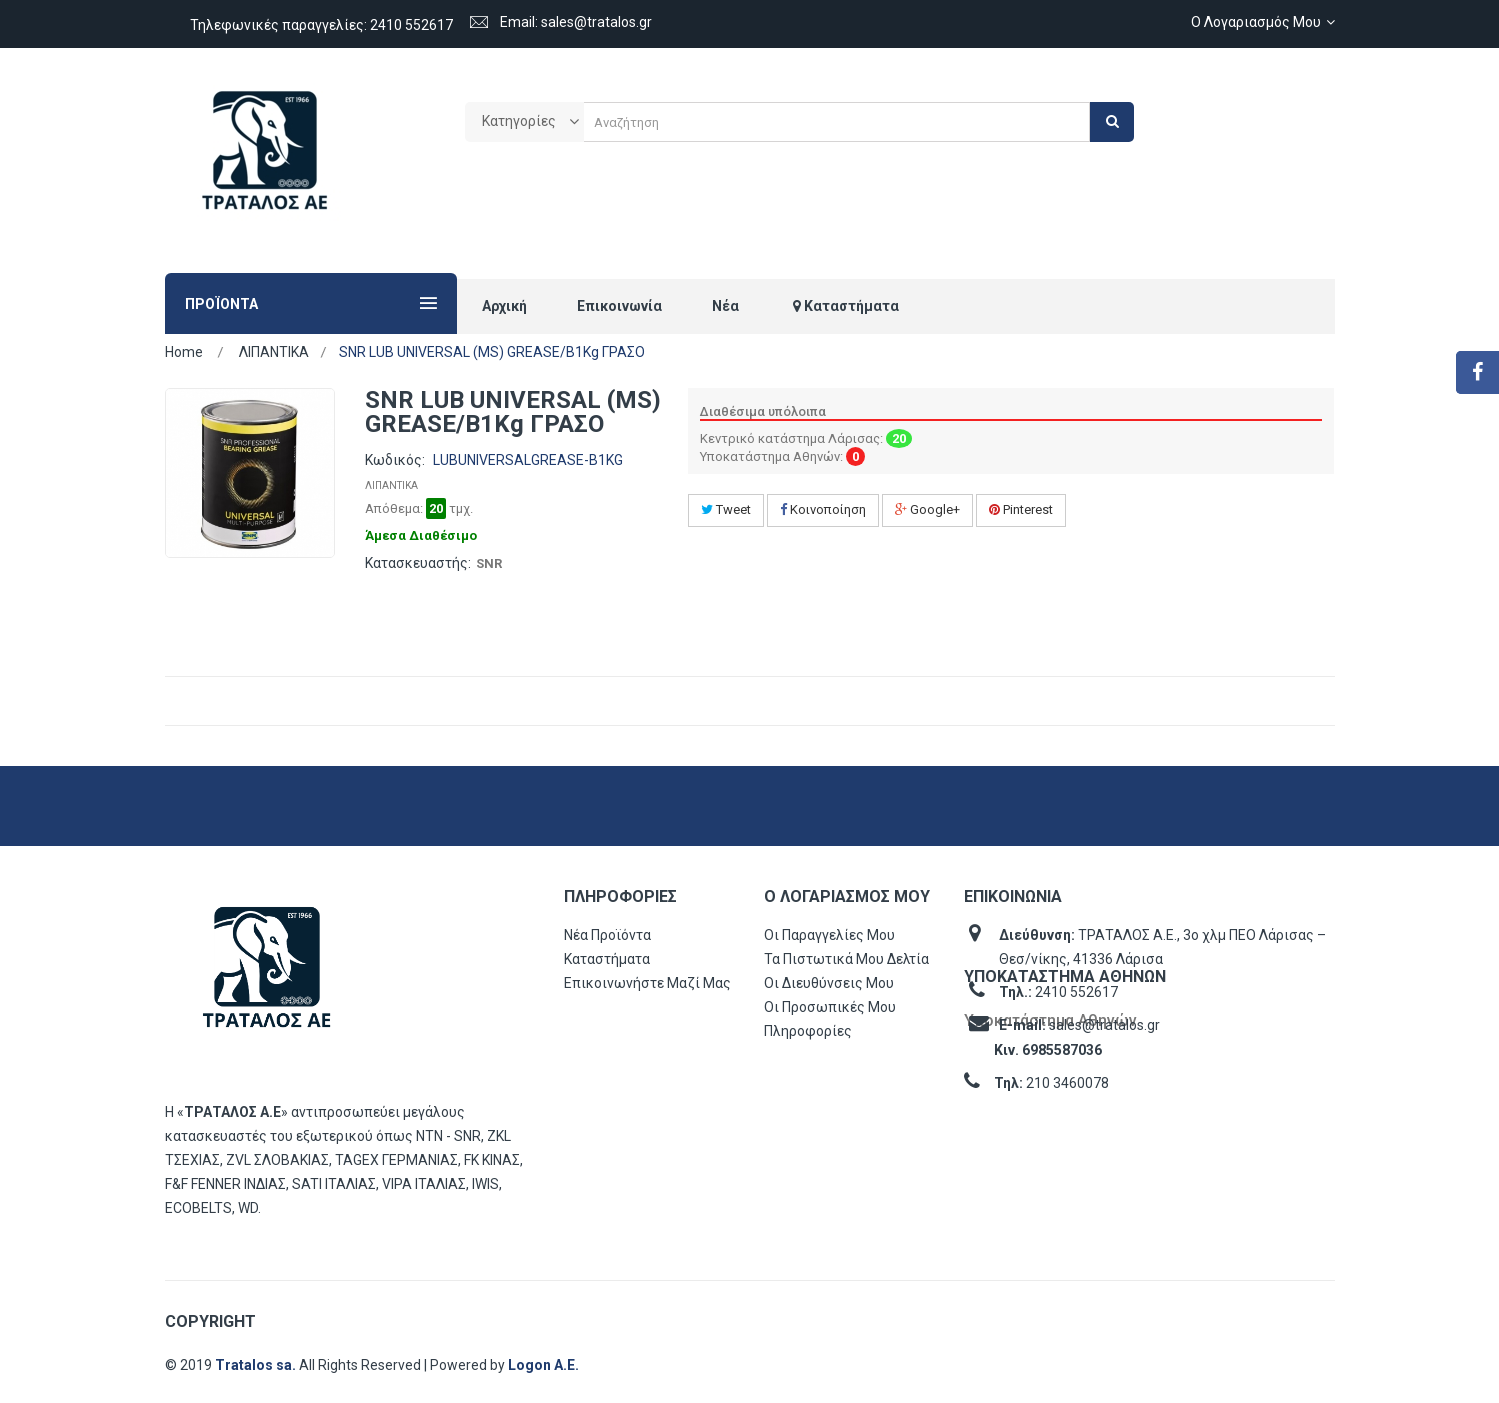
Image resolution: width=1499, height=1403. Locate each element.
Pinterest (1021, 509)
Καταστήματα (607, 959)
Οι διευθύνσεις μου (829, 983)
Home (184, 352)
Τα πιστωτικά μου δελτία (846, 959)
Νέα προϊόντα (607, 935)
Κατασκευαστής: (418, 563)
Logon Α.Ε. (543, 1365)
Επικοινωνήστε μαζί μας (647, 983)
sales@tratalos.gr (1104, 1025)
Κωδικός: (395, 460)
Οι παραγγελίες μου (829, 935)
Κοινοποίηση (823, 509)
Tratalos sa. (257, 1365)
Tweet (726, 509)
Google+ (927, 509)
